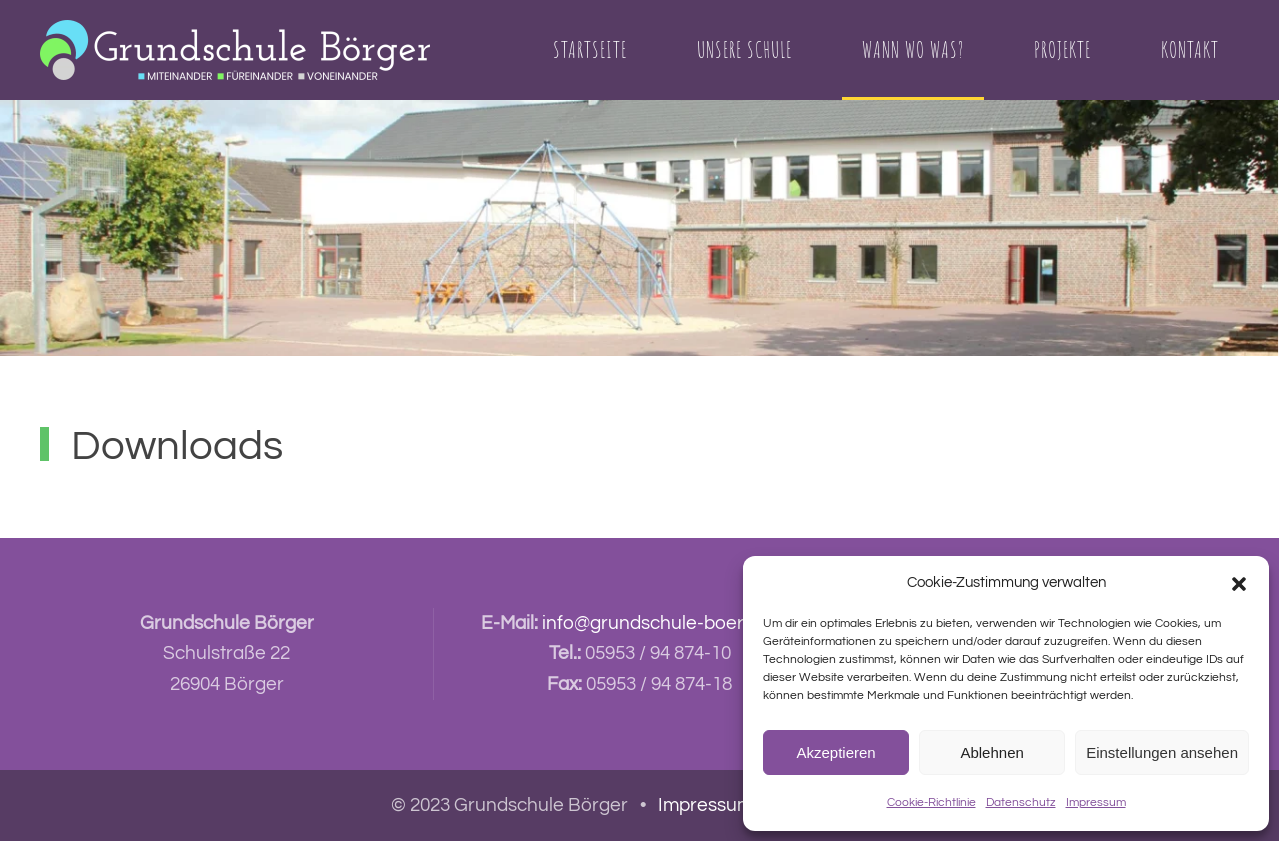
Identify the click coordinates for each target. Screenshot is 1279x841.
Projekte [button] (1062, 49)
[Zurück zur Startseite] (235, 50)
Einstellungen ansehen (1162, 752)
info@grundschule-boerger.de (670, 623)
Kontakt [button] (1190, 49)
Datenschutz (1021, 802)
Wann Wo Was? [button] (913, 49)
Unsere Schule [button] (744, 49)
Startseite (590, 49)
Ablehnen (991, 752)
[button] (1239, 583)
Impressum (1096, 802)
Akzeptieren (835, 752)
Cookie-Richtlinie (931, 802)
